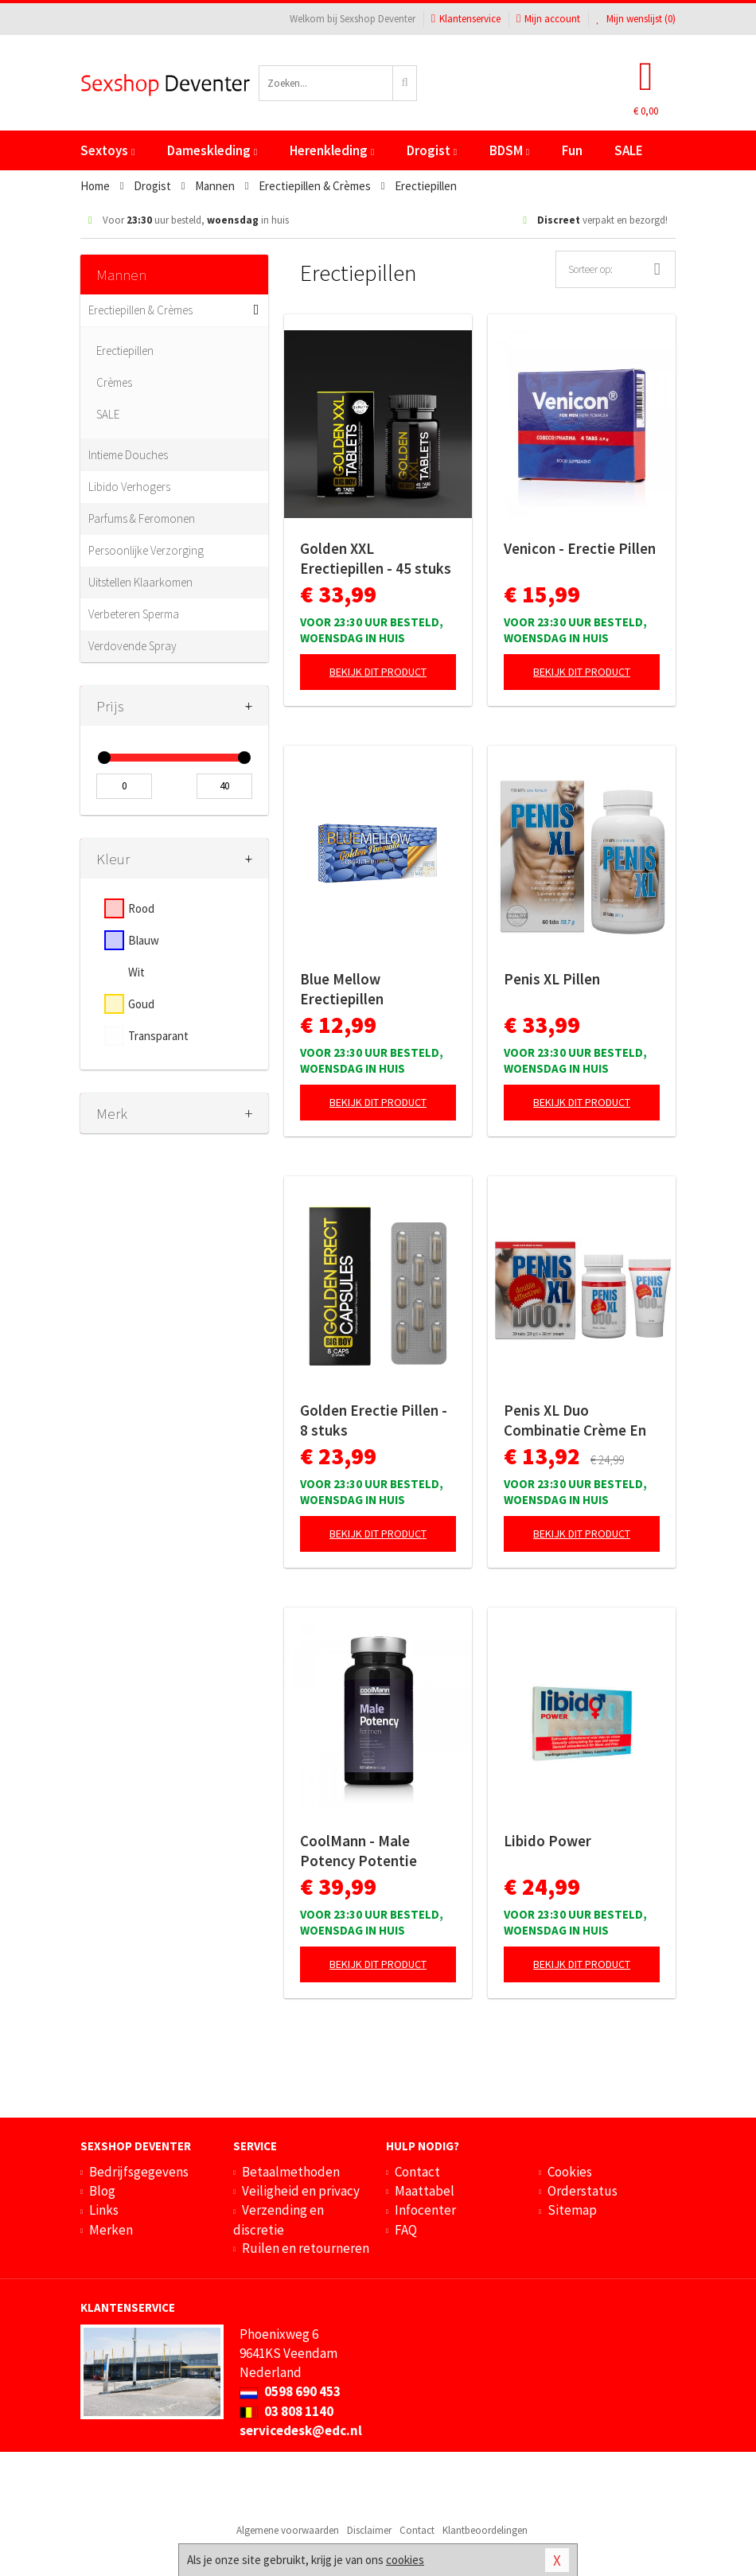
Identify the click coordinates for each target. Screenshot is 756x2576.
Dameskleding (212, 150)
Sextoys (107, 150)
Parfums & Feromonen (141, 518)
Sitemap (572, 2210)
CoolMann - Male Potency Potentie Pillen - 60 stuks (358, 1851)
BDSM (509, 150)
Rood (141, 908)
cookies (405, 2559)
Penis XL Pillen (552, 978)
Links (104, 2210)
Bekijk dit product (378, 671)
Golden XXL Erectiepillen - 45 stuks (375, 558)
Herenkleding (332, 150)
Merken (111, 2230)
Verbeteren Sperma (133, 614)
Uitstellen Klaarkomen (140, 582)
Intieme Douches (128, 454)
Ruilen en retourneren (305, 2248)
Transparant (158, 1035)
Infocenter (425, 2210)
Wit (136, 972)
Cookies (570, 2171)
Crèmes (114, 382)
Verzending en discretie (278, 2219)
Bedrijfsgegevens (139, 2171)
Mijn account (548, 18)
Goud (141, 1003)
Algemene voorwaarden (287, 2530)
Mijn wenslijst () (636, 18)
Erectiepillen (125, 350)
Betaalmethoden (291, 2171)
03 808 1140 (286, 2411)
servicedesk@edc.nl (301, 2430)
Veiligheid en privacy (301, 2191)
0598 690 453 (290, 2391)
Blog (102, 2191)
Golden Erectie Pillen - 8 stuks (373, 1420)
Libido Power (547, 1840)
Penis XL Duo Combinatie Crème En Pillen (575, 1420)
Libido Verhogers (129, 486)
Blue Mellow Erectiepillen (342, 988)
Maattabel (424, 2191)
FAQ (406, 2230)
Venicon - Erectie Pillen (580, 548)
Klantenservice (466, 18)
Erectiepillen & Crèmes (140, 310)
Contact (417, 2171)
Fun (572, 150)
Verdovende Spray (132, 645)
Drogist (432, 150)
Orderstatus (583, 2191)
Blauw (143, 940)
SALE (628, 150)
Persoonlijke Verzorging (146, 550)
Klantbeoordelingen (485, 2530)
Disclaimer (369, 2530)
